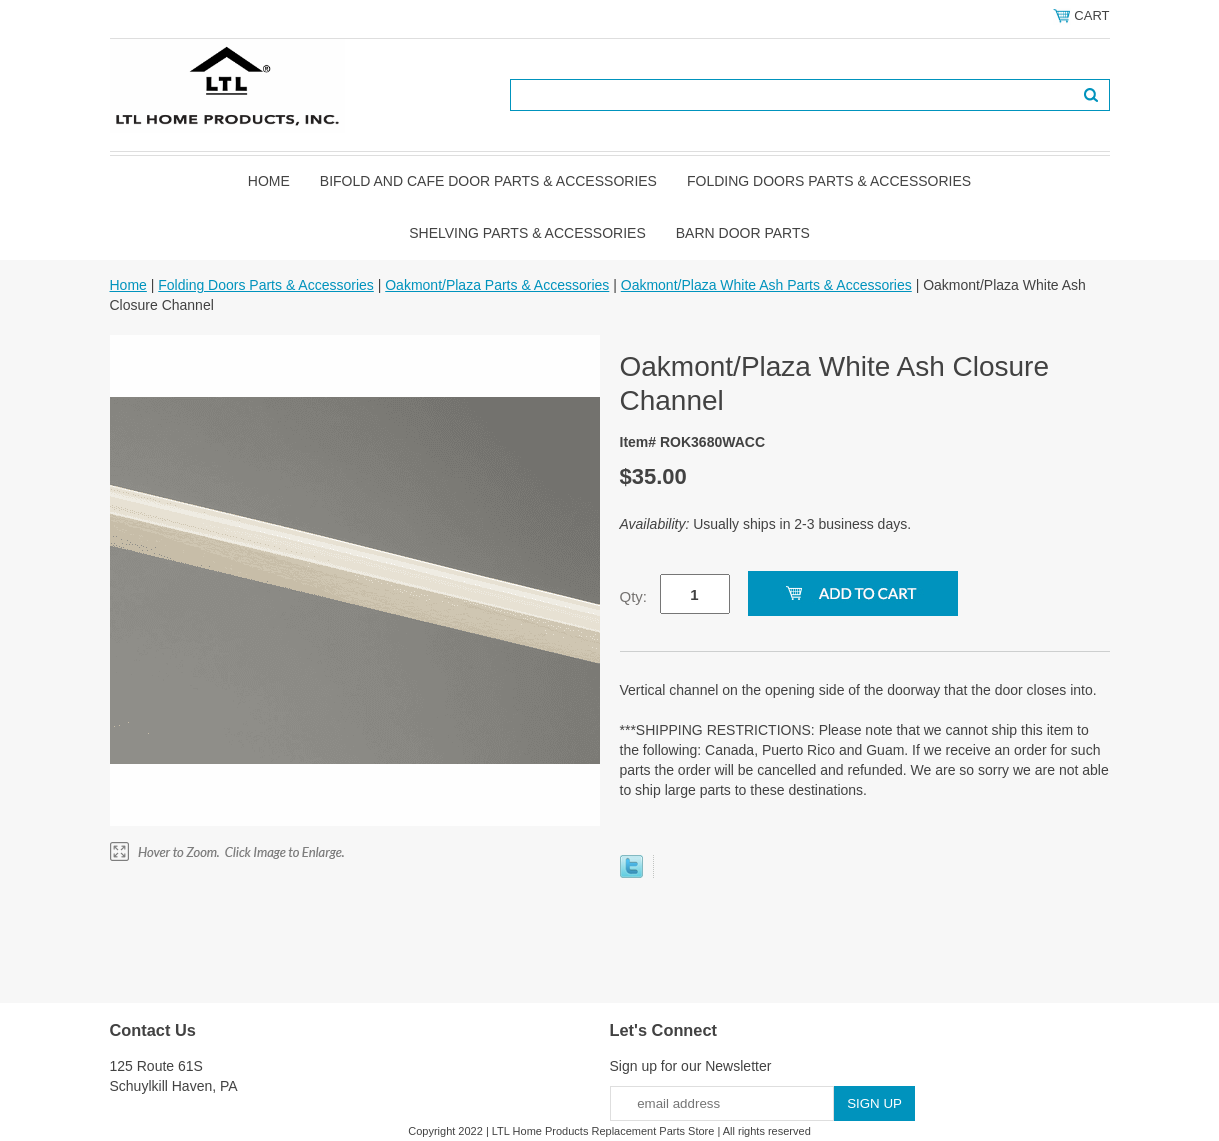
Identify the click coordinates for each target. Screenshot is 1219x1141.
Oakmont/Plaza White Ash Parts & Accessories (766, 285)
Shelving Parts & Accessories (527, 233)
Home (269, 181)
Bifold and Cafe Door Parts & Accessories (488, 181)
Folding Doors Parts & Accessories (829, 181)
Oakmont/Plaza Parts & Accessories (497, 285)
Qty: (634, 596)
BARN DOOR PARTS (743, 233)
